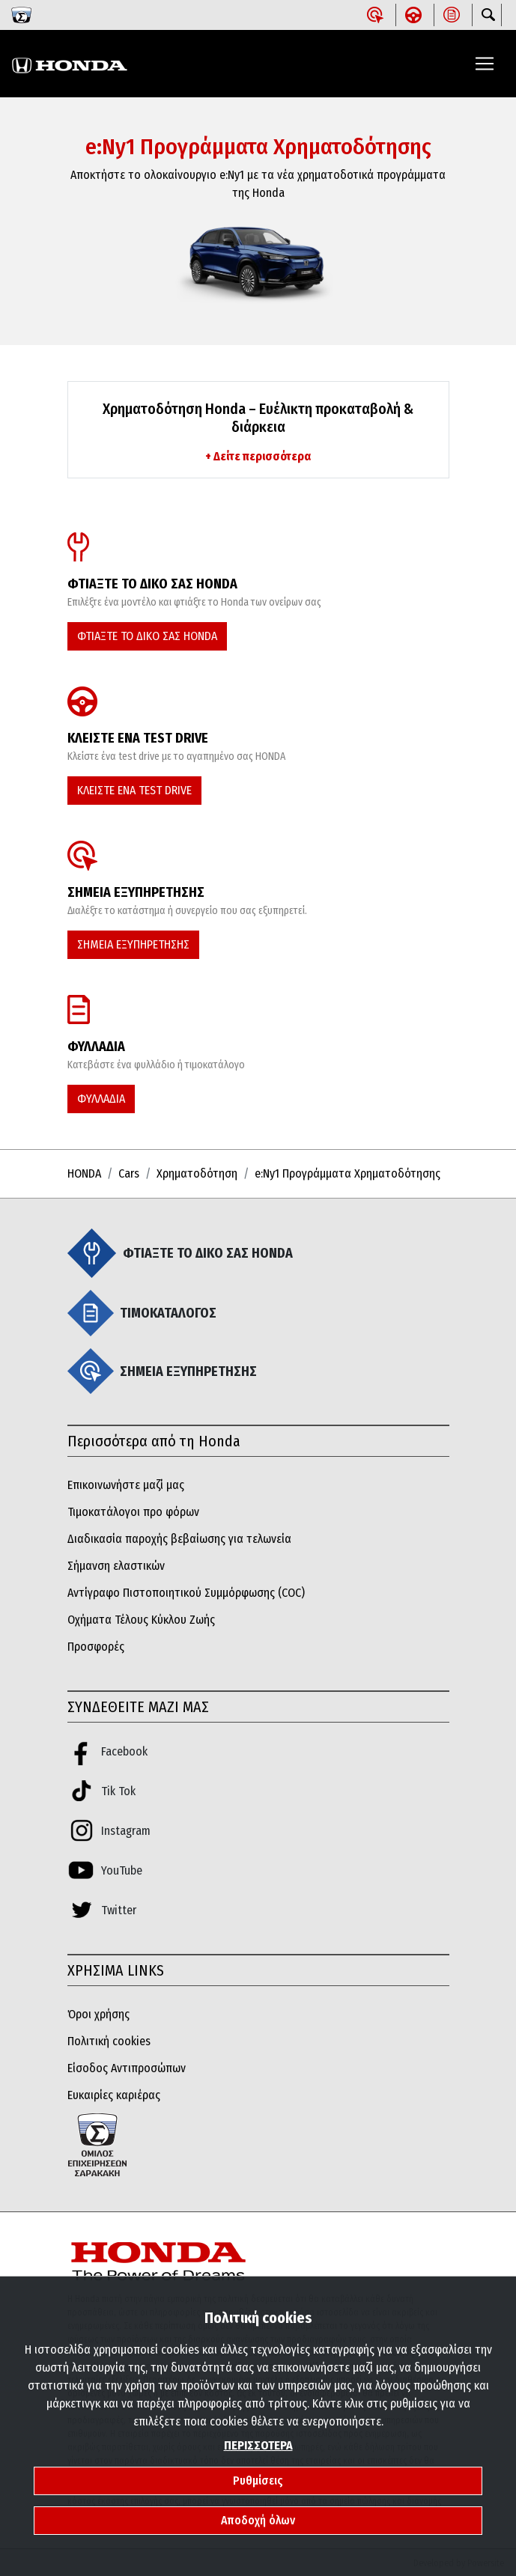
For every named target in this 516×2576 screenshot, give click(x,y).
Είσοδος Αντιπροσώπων (126, 2068)
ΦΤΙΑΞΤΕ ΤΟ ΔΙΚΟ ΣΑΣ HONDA (147, 636)
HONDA (84, 1173)
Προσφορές (95, 1646)
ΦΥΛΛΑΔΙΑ (101, 1098)
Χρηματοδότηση (197, 1173)
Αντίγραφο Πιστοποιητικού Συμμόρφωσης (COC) (186, 1593)
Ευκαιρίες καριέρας (113, 2095)
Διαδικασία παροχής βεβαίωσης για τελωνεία (179, 1539)
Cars (128, 1173)
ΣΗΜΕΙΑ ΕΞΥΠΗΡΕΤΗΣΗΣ (133, 944)
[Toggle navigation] (484, 63)
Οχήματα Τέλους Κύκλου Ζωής (141, 1620)
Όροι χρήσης (98, 2014)
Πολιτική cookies (109, 2041)
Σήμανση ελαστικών (116, 1566)
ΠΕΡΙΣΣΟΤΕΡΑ (258, 2445)
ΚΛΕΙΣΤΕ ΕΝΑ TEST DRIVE (134, 790)
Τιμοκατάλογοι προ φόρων (133, 1512)
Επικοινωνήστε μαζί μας (125, 1485)
